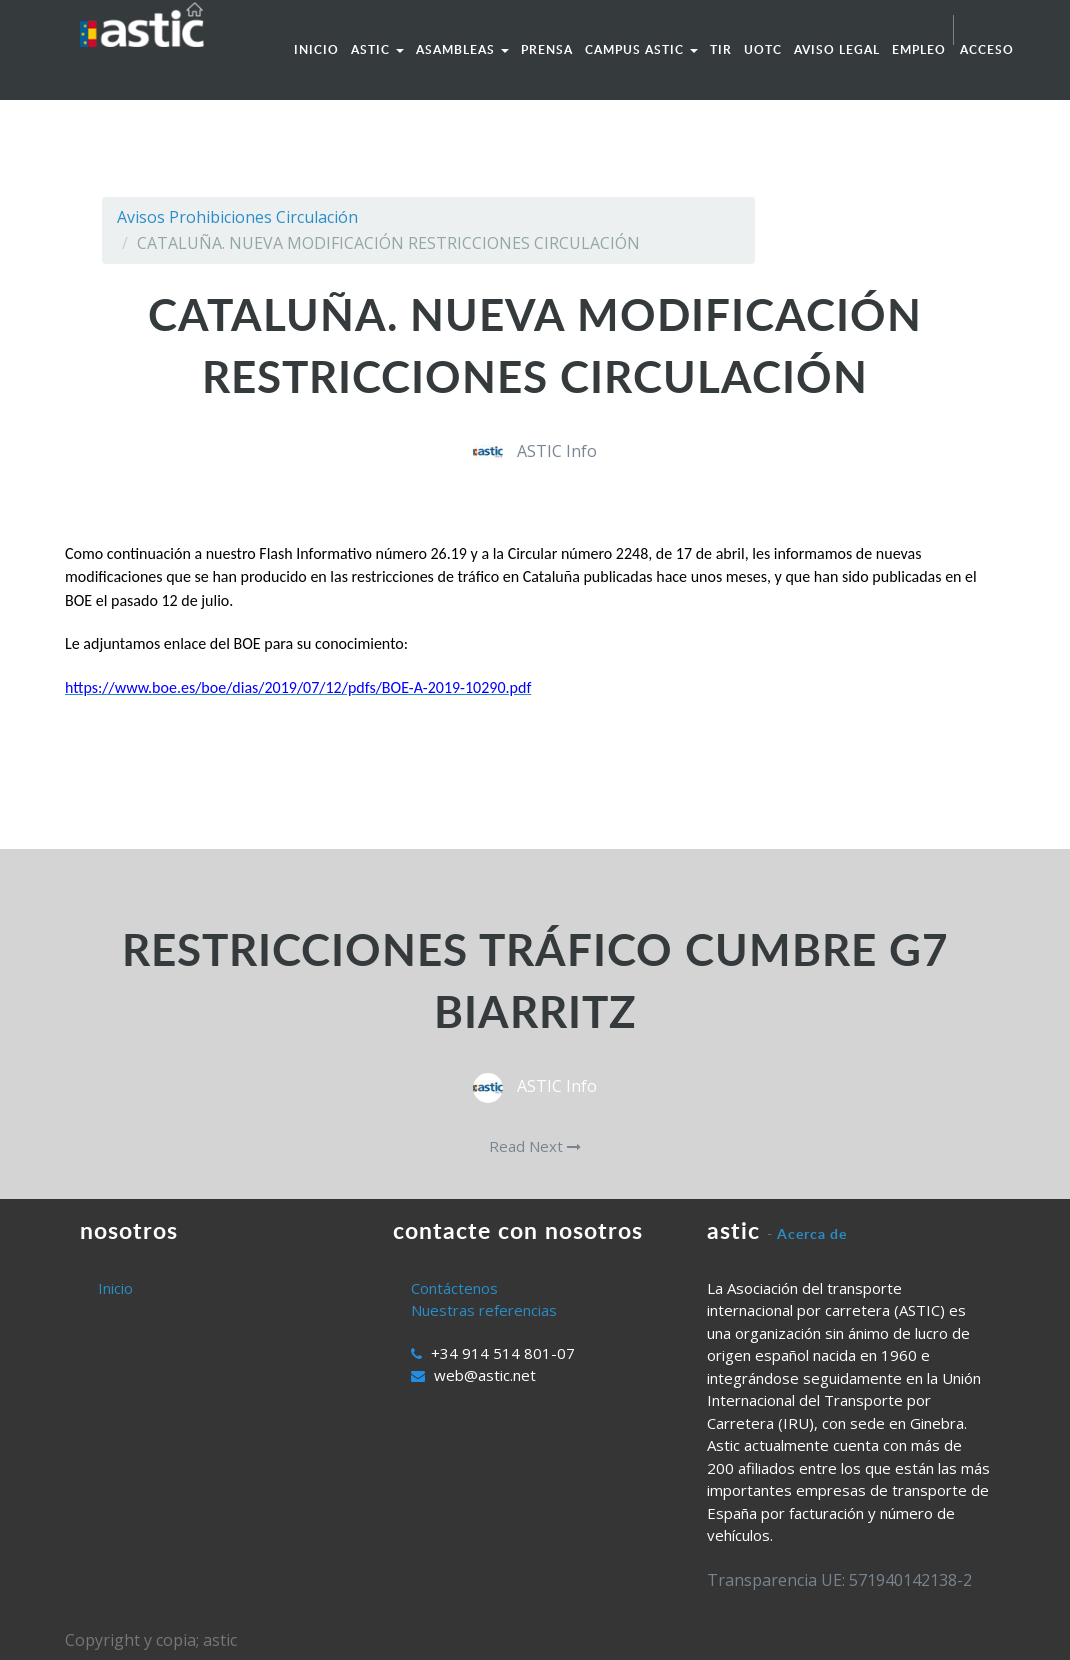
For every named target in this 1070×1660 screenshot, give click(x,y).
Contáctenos (454, 1288)
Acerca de (812, 1233)
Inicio (115, 1288)
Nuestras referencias (484, 1310)
